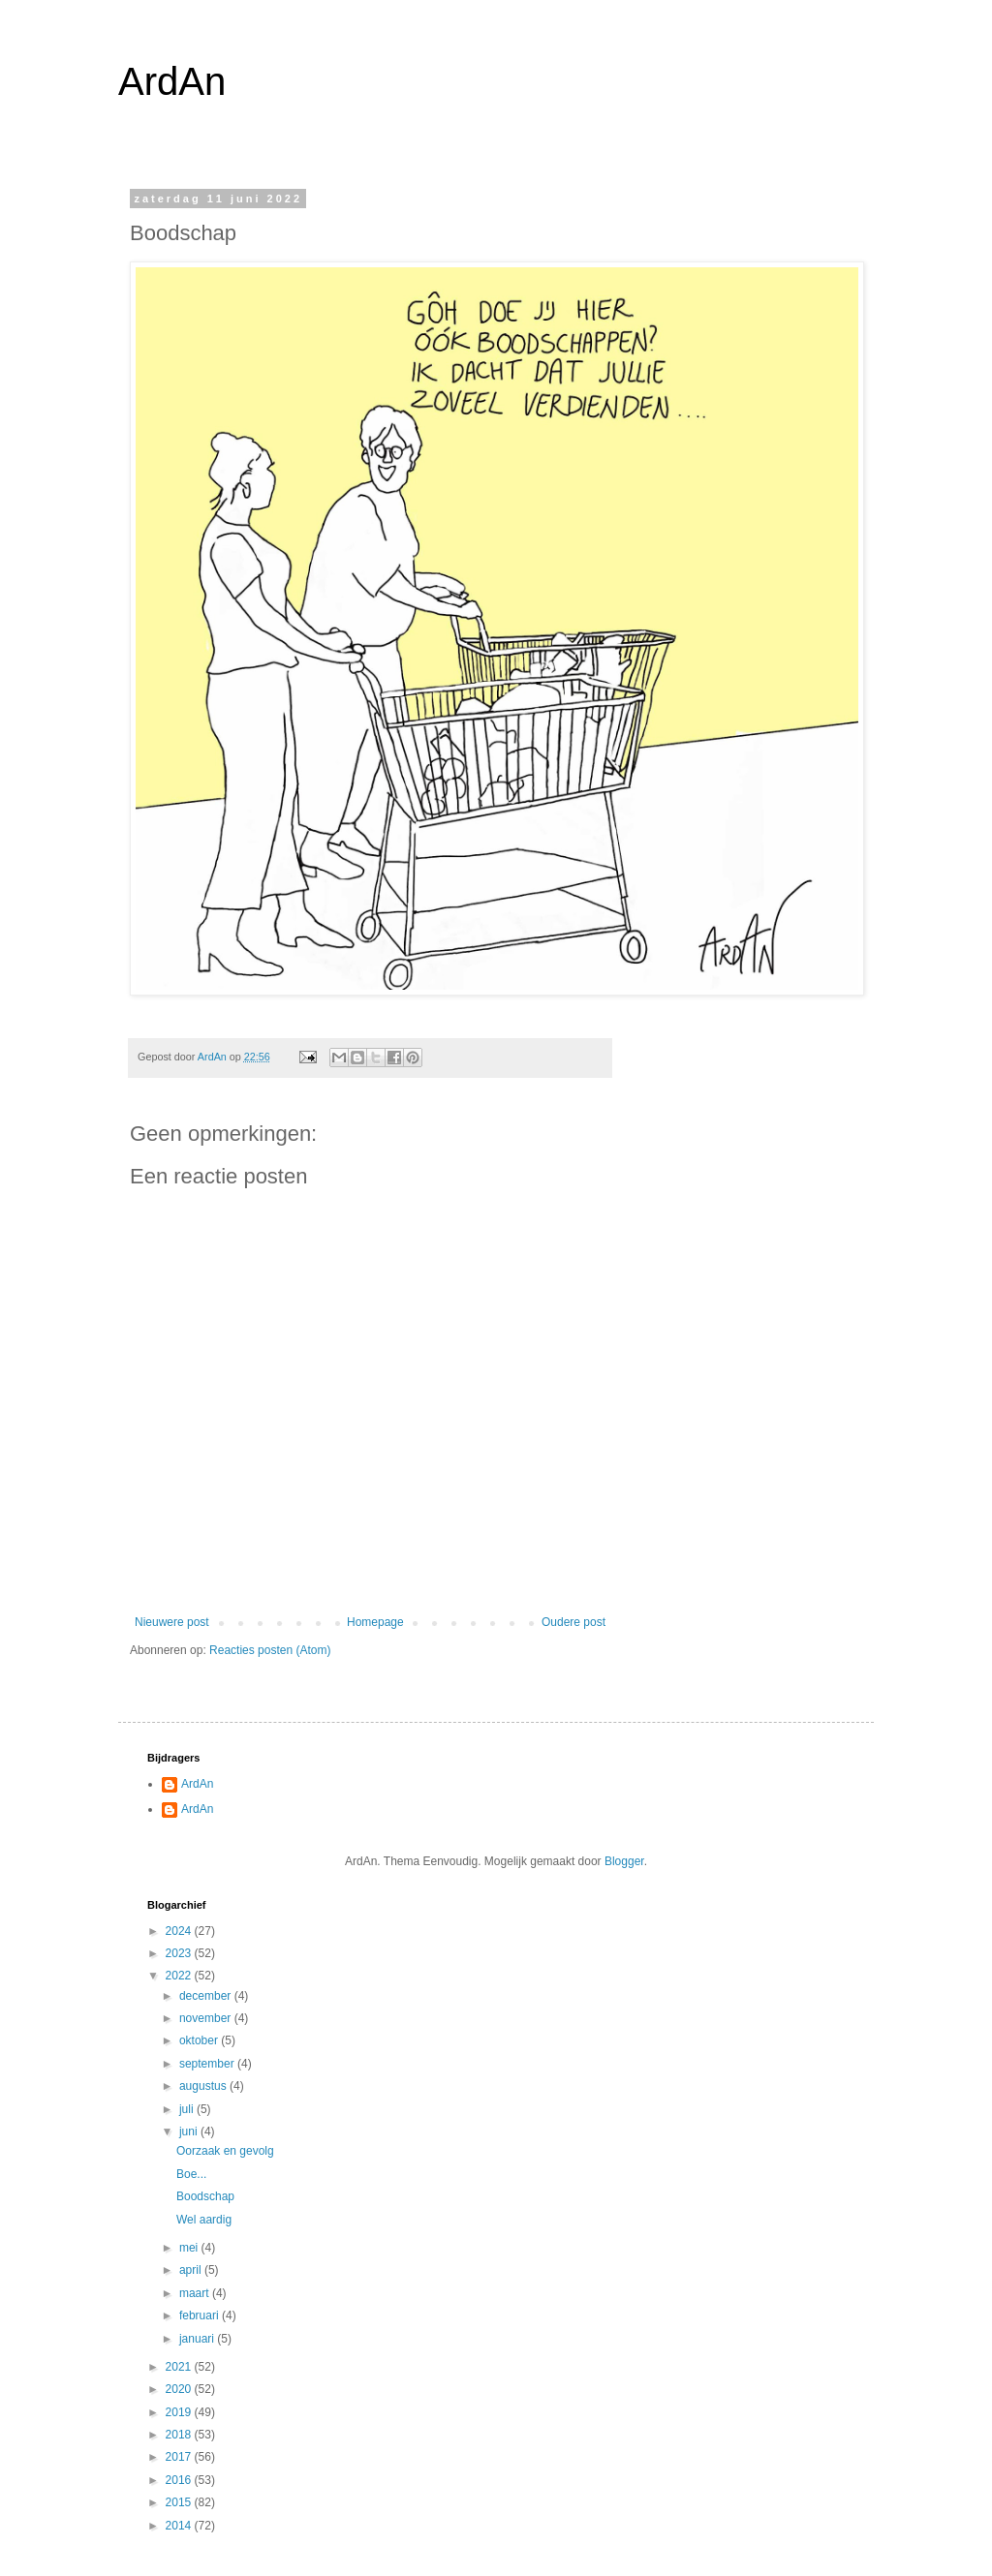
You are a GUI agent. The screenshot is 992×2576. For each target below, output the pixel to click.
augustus (204, 2086)
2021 (180, 2367)
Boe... (191, 2174)
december (206, 1996)
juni (190, 2131)
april (191, 2270)
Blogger (624, 1861)
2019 (180, 2412)
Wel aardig (204, 2219)
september (208, 2063)
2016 (180, 2480)
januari (198, 2339)
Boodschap (205, 2196)
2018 (180, 2434)
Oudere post (573, 1622)
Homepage (375, 1622)
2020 (180, 2389)
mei (190, 2247)
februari (200, 2315)
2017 (180, 2457)
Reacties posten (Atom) (269, 1650)
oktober (200, 2040)
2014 (180, 2525)
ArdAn (172, 81)
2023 (180, 1953)
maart (195, 2293)
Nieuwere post (172, 1622)
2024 (180, 1931)
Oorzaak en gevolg (225, 2151)
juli (188, 2109)
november (206, 2018)
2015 (180, 2502)
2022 (180, 1975)
